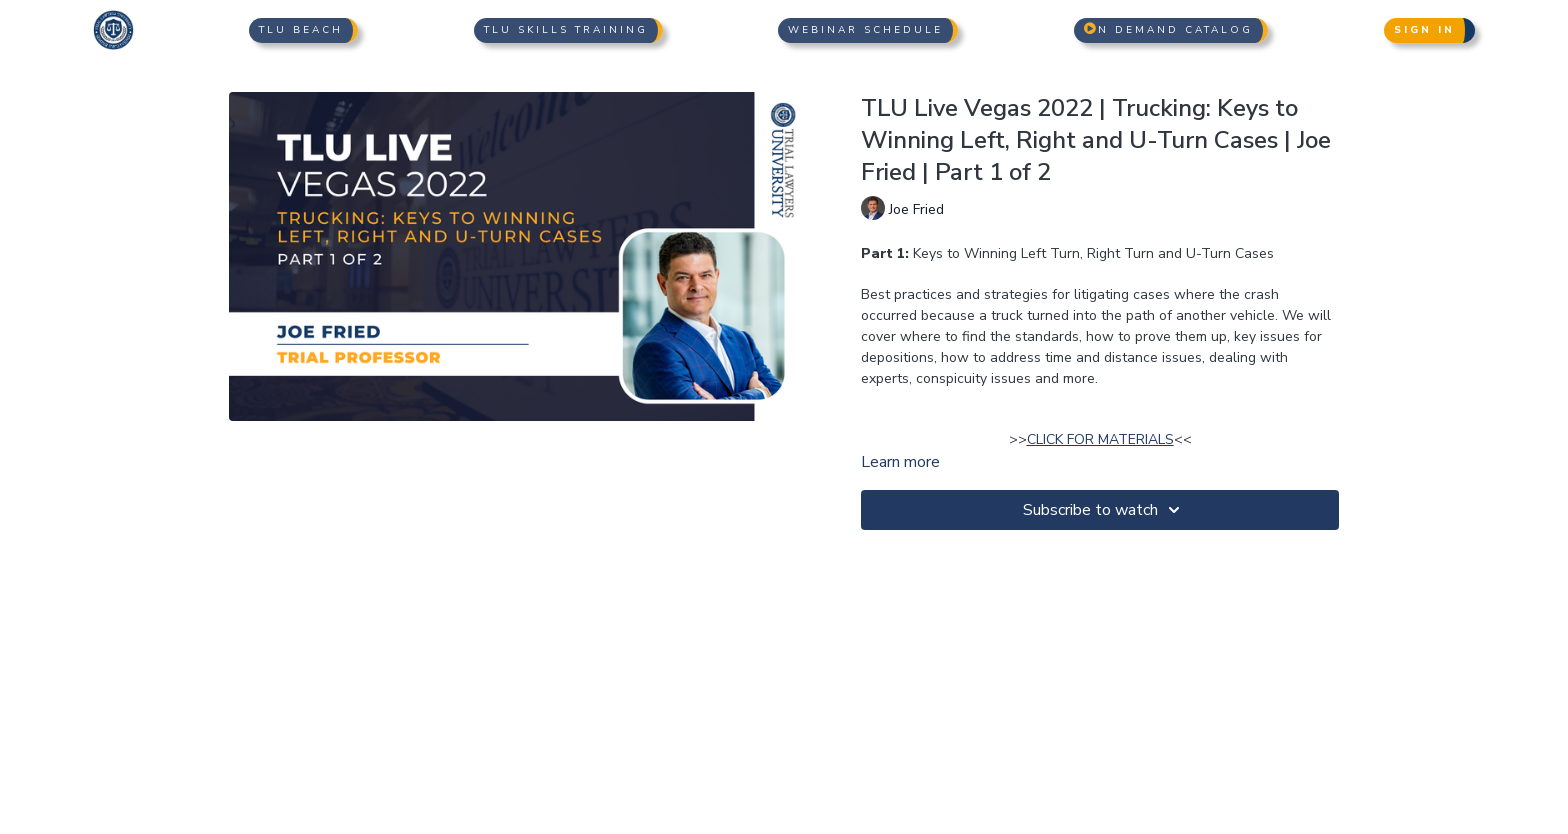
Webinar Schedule (865, 30)
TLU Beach (301, 30)
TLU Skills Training (566, 30)
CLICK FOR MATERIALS (1100, 439)
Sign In (1424, 30)
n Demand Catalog (1168, 30)
